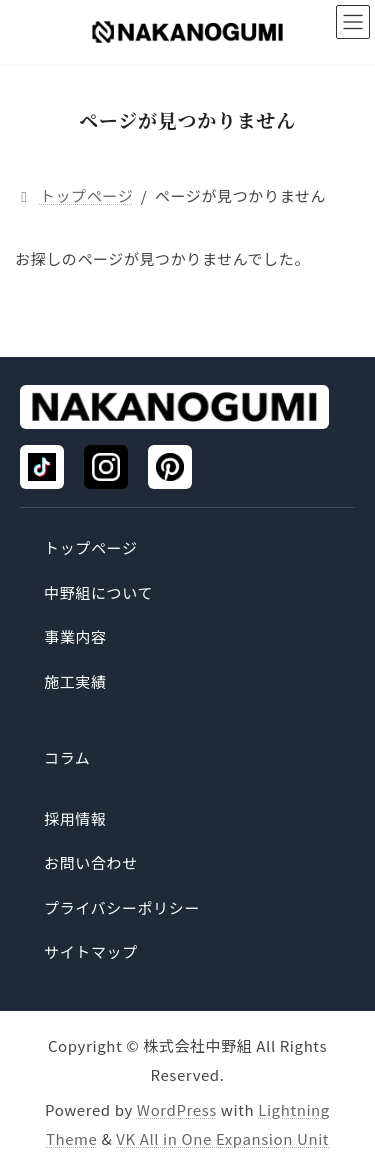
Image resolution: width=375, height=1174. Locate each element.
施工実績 (75, 681)
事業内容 (75, 636)
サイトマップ (91, 951)
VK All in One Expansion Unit (222, 1137)
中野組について (98, 592)
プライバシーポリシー (122, 907)
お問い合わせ (91, 862)
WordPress (177, 1109)
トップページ (91, 547)
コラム (67, 757)
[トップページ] (174, 407)
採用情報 (75, 818)
